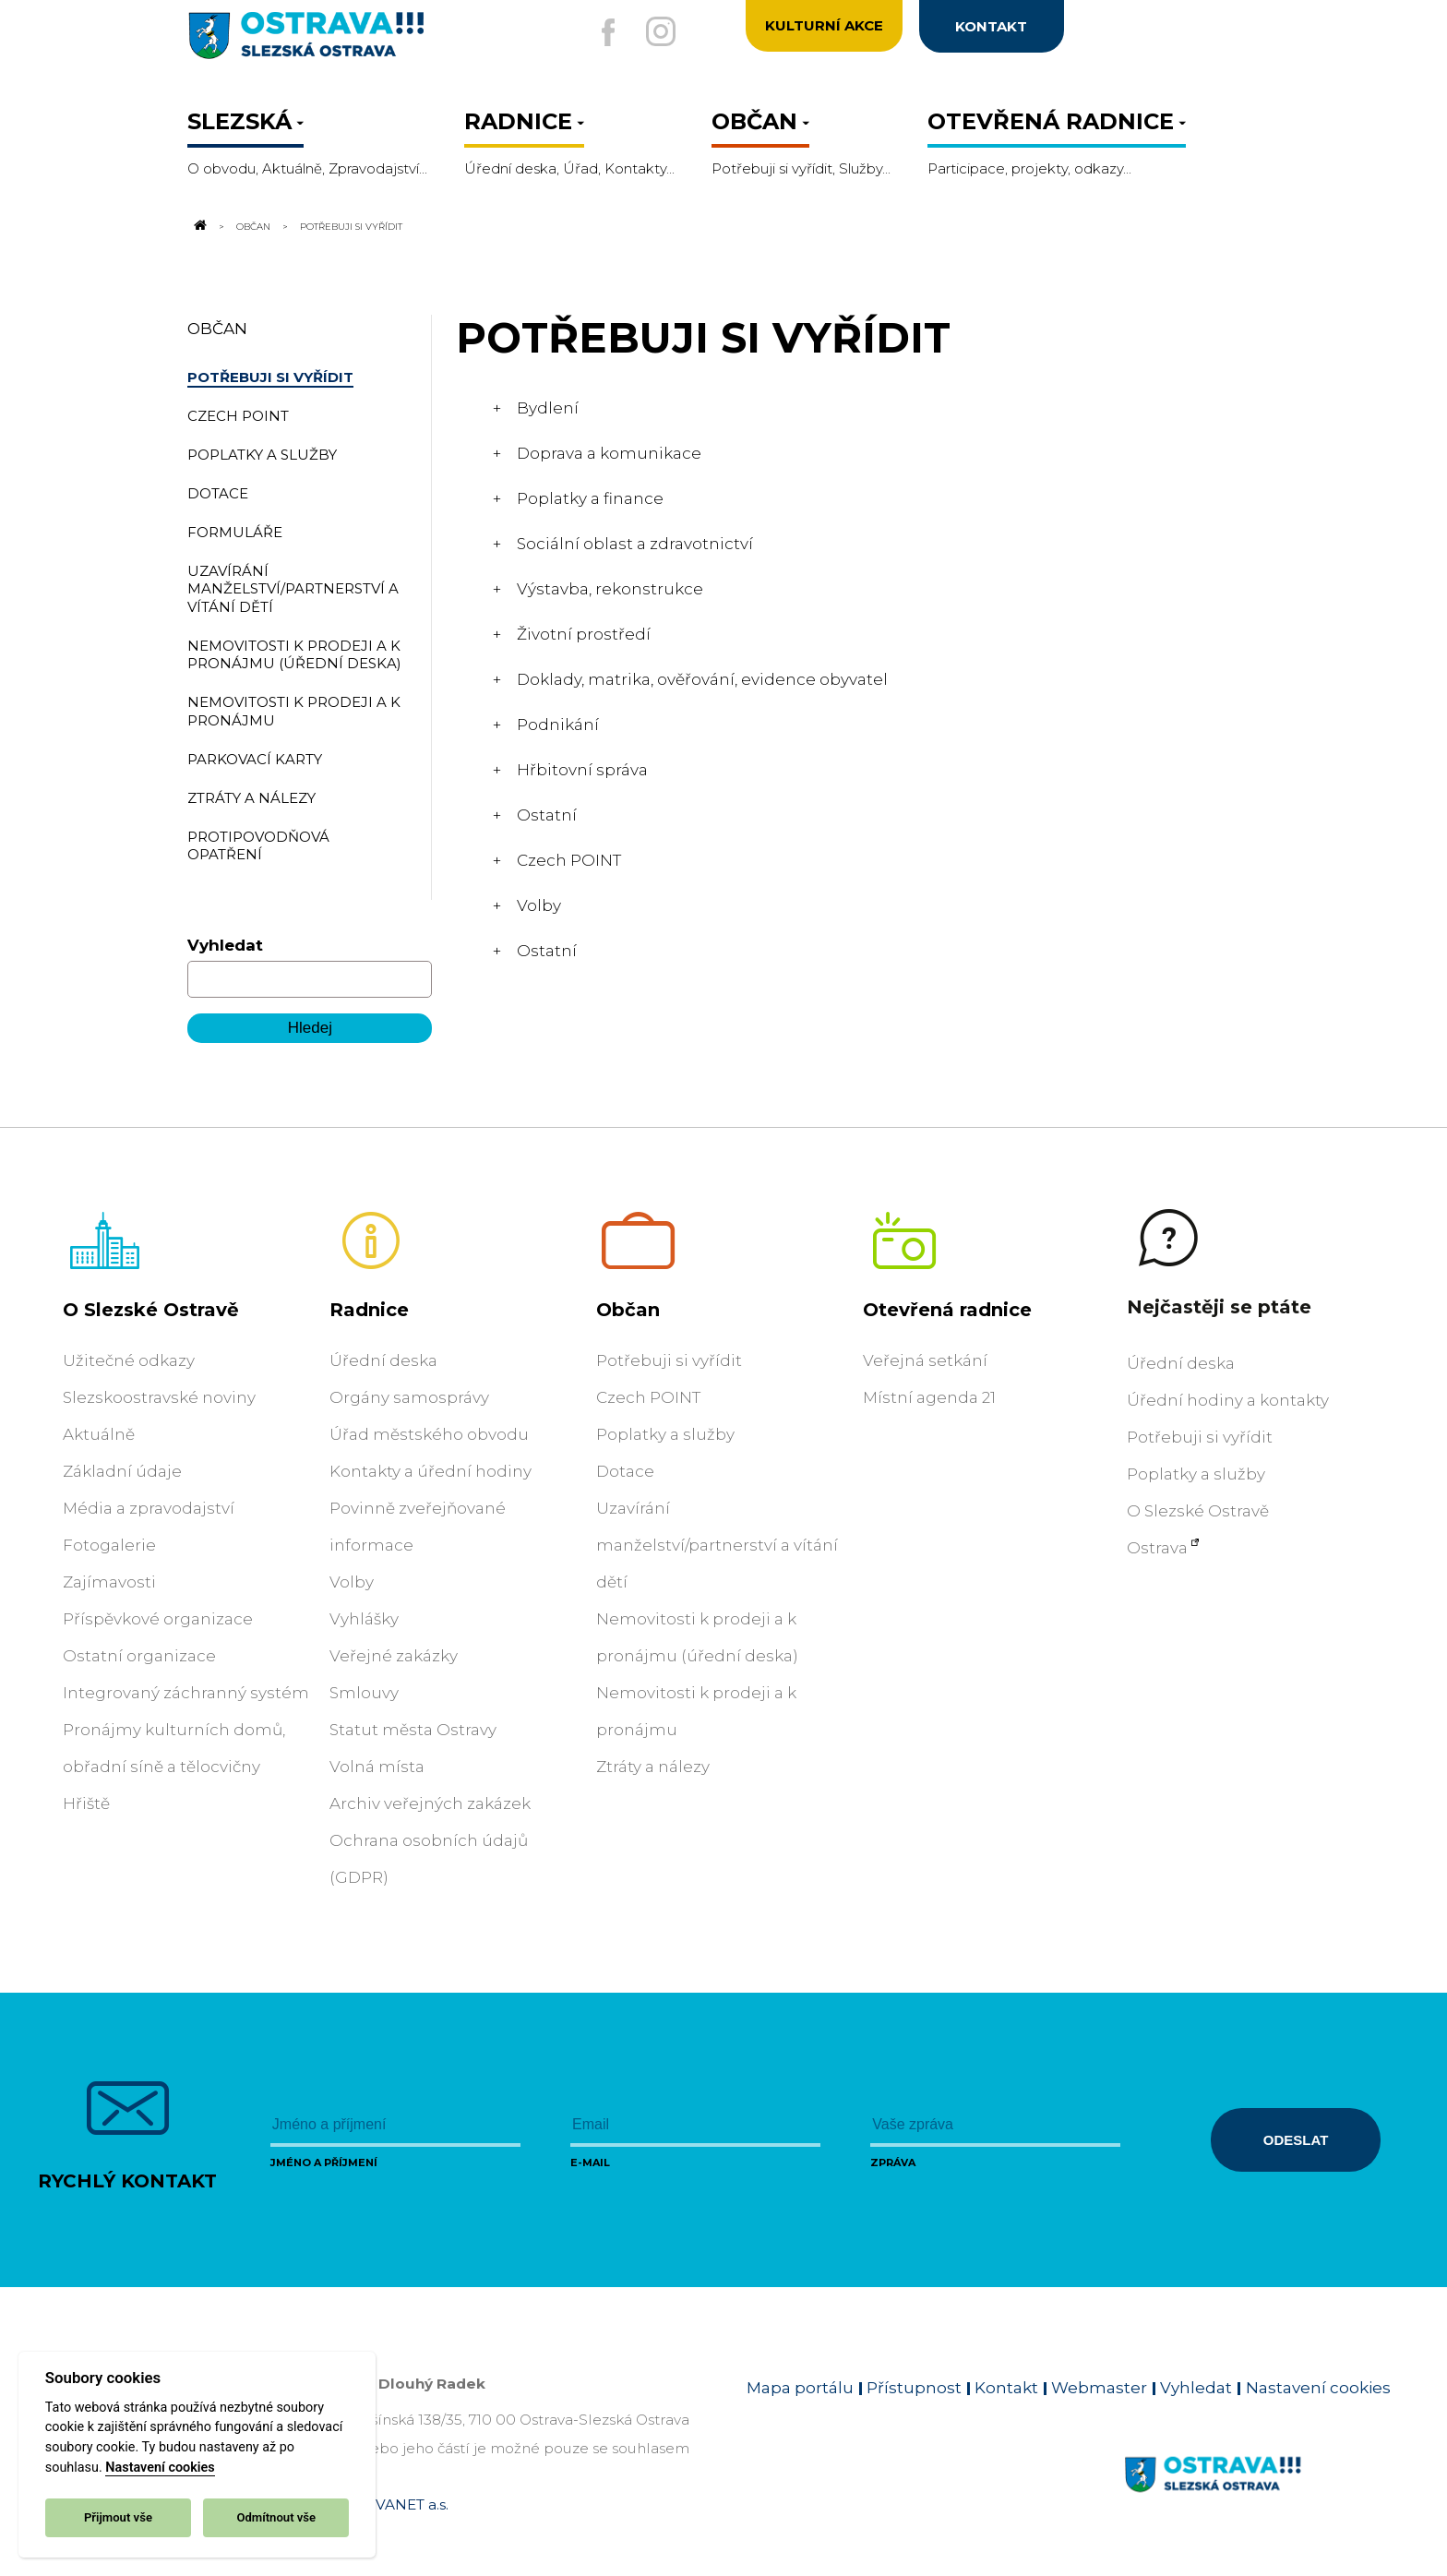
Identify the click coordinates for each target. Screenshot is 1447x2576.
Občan (253, 226)
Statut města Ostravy (412, 1729)
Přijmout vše (118, 2517)
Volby (351, 1582)
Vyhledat (225, 945)
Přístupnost (914, 2387)
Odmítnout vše (276, 2517)
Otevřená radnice (947, 1310)
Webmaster (1099, 2387)
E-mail (590, 2162)
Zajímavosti (109, 1582)
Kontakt (1006, 2387)
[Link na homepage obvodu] (1257, 2495)
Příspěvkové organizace (158, 1619)
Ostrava (1157, 1548)
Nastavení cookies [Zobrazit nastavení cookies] (1318, 2387)
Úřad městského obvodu (429, 1434)
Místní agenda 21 (929, 1397)
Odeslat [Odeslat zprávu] (1295, 2140)
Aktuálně (99, 1434)
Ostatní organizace (139, 1656)
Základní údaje (122, 1471)
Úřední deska (383, 1360)
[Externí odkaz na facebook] (597, 32)
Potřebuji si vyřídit (669, 1360)
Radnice (369, 1310)
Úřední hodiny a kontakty (1228, 1400)
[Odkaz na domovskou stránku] (198, 226)
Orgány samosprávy (409, 1397)
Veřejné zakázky (393, 1656)
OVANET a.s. (406, 2504)
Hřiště (86, 1803)
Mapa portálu (800, 2387)
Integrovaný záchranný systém (186, 1692)
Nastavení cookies (159, 2467)
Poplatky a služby (665, 1434)
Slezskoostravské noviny (159, 1397)
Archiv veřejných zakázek (430, 1803)
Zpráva (892, 2162)
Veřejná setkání (925, 1360)
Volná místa (377, 1766)
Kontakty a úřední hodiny (430, 1471)
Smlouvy (364, 1692)
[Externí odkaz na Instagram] (661, 31)
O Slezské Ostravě (151, 1310)
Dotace (625, 1471)
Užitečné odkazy (129, 1360)
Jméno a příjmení (323, 2162)
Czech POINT (648, 1397)
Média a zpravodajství (148, 1508)
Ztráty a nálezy (653, 1766)
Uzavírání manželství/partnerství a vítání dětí (717, 1545)
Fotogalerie (109, 1545)
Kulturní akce (824, 26)
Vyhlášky (364, 1619)
